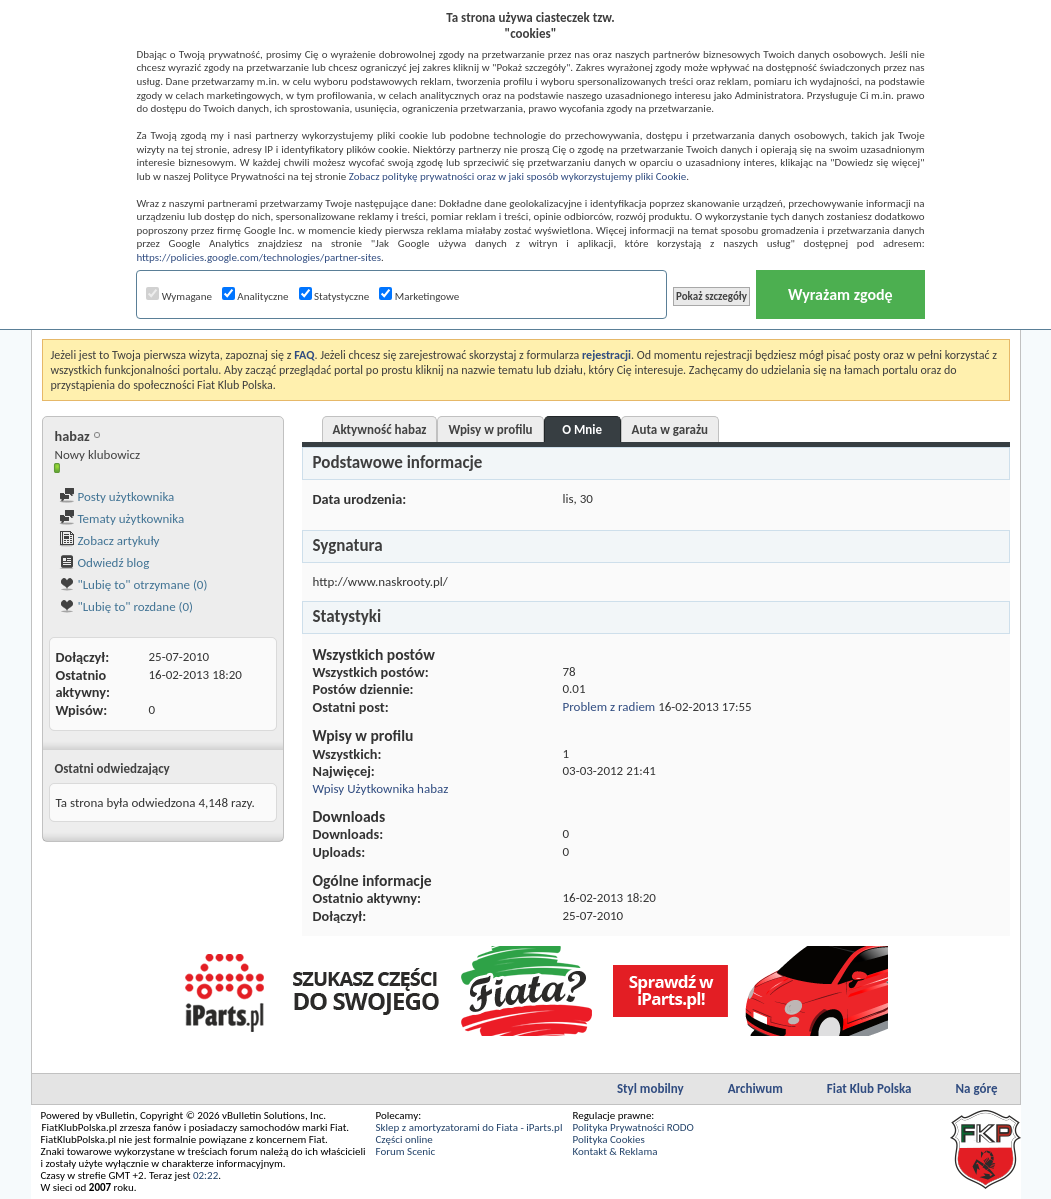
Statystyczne (334, 296)
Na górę (977, 1088)
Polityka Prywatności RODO (632, 1127)
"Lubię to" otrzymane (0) (133, 584)
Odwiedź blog (104, 562)
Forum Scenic (406, 1151)
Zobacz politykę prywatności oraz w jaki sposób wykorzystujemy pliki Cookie (517, 176)
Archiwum (755, 1088)
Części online (404, 1139)
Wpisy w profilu (490, 429)
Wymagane (179, 296)
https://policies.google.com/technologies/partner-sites (258, 257)
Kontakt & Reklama (614, 1151)
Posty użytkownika (117, 496)
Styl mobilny (650, 1088)
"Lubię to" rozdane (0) (126, 606)
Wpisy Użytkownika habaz (381, 788)
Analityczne (255, 296)
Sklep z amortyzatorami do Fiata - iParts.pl (469, 1127)
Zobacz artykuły (109, 540)
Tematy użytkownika (122, 518)
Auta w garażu (670, 429)
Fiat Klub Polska (869, 1088)
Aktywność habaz (380, 429)
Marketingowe (419, 296)
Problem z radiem (609, 706)
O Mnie (582, 429)
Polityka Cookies (608, 1139)
